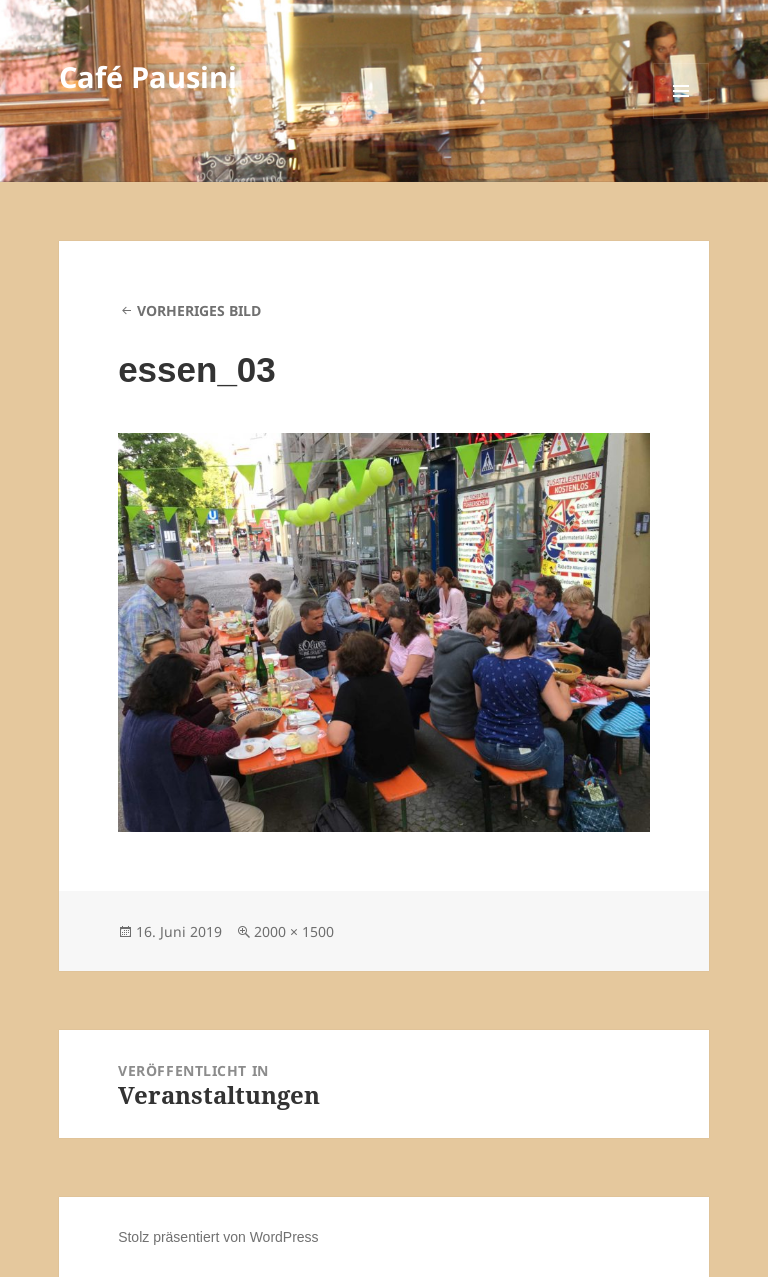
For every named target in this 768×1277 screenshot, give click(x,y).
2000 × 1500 (294, 931)
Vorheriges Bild (199, 310)
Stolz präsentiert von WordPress (218, 1237)
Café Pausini (148, 76)
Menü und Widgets (681, 118)
